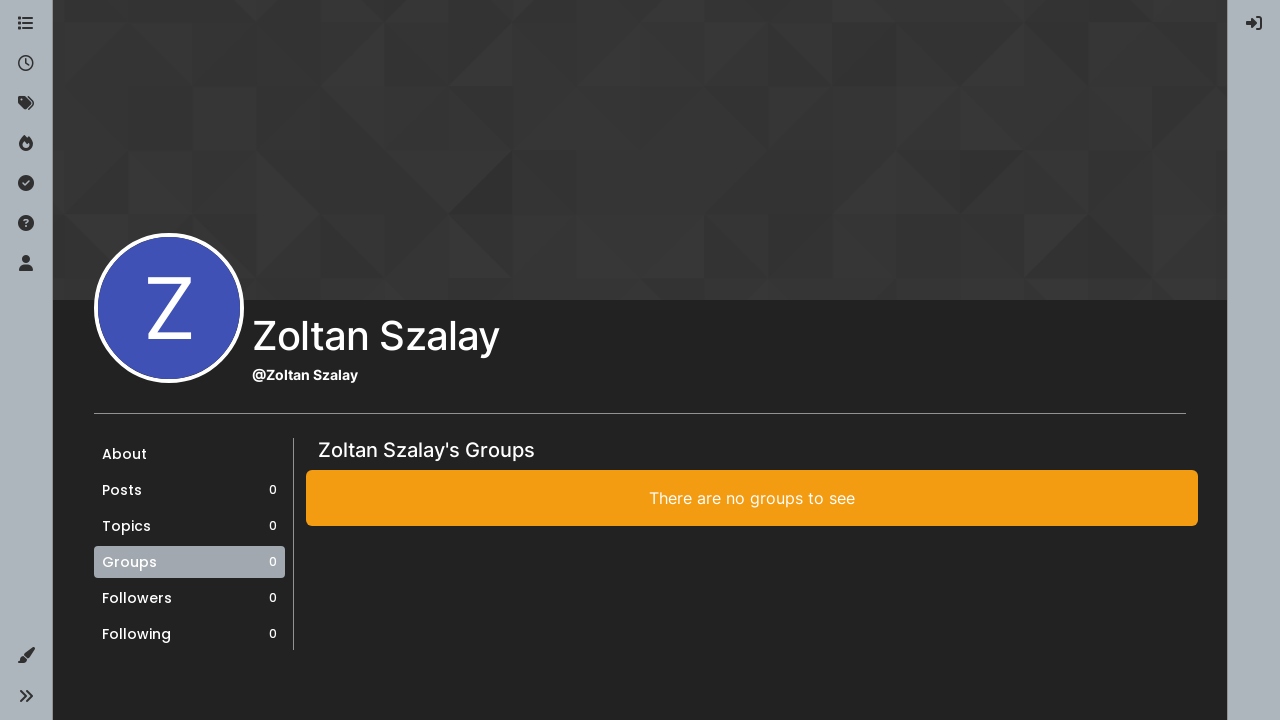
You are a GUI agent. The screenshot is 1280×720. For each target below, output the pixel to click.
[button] (26, 656)
